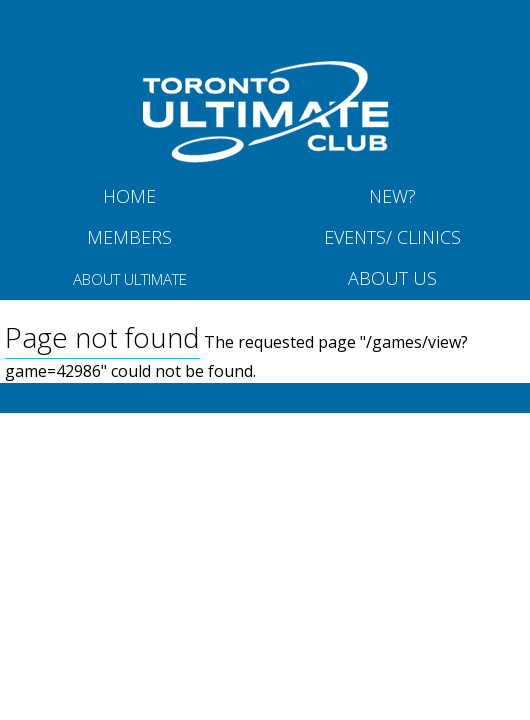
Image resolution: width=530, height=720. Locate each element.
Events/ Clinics (392, 237)
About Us (392, 278)
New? (392, 196)
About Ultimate (130, 279)
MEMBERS (129, 237)
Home (129, 196)
